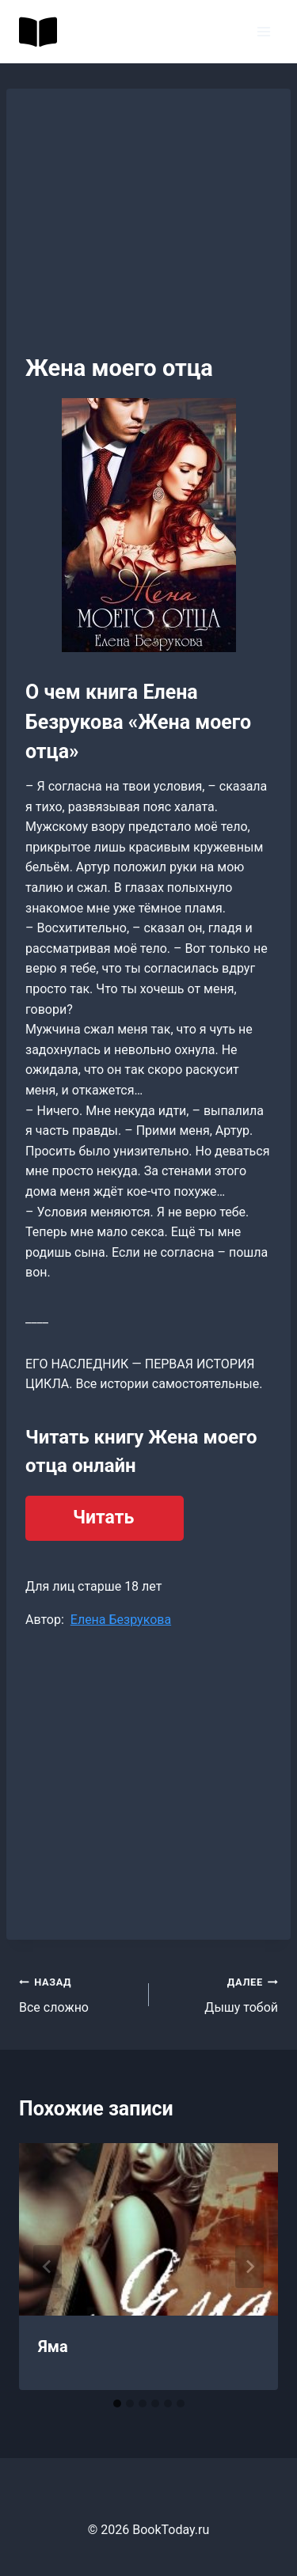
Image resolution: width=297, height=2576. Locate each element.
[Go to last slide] (47, 2266)
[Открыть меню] (263, 31)
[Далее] (249, 2266)
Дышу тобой (220, 1993)
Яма (53, 2346)
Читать (103, 1517)
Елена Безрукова (120, 1619)
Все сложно (77, 1993)
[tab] (117, 2403)
